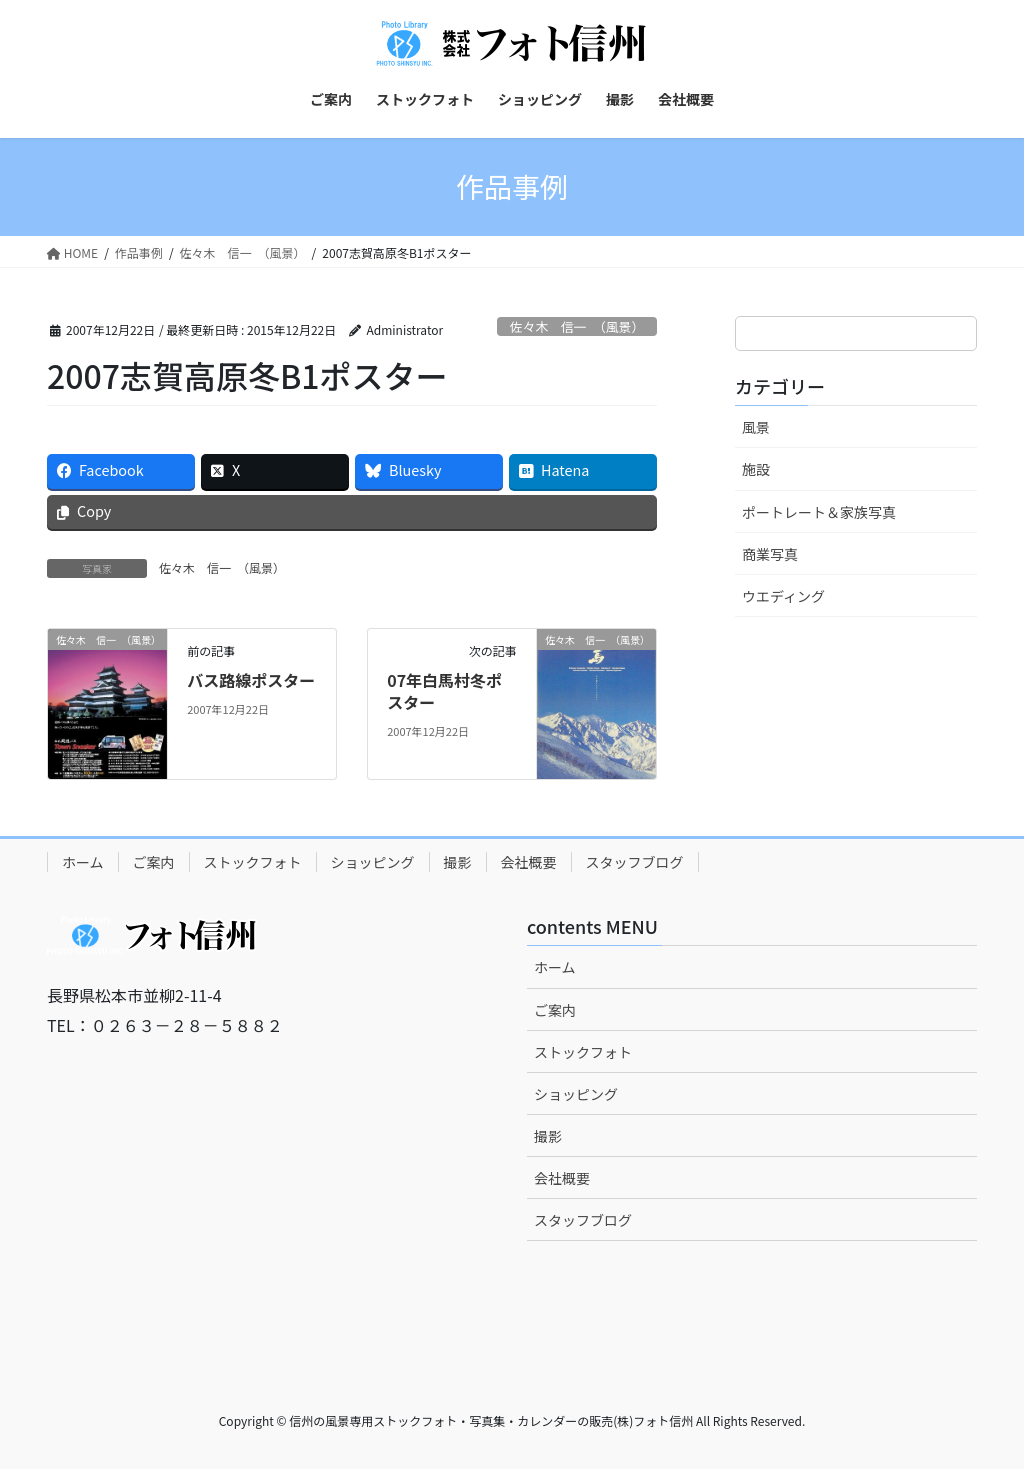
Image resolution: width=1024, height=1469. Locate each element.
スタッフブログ (635, 862)
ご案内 (154, 862)
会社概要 (529, 862)
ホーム (83, 862)
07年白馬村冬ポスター (444, 691)
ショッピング (373, 862)
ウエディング (783, 596)
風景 (756, 427)
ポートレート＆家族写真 (819, 512)
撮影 (458, 862)
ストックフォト (253, 862)
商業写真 (770, 554)
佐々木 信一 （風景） (577, 326)
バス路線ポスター (251, 680)
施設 (756, 469)
